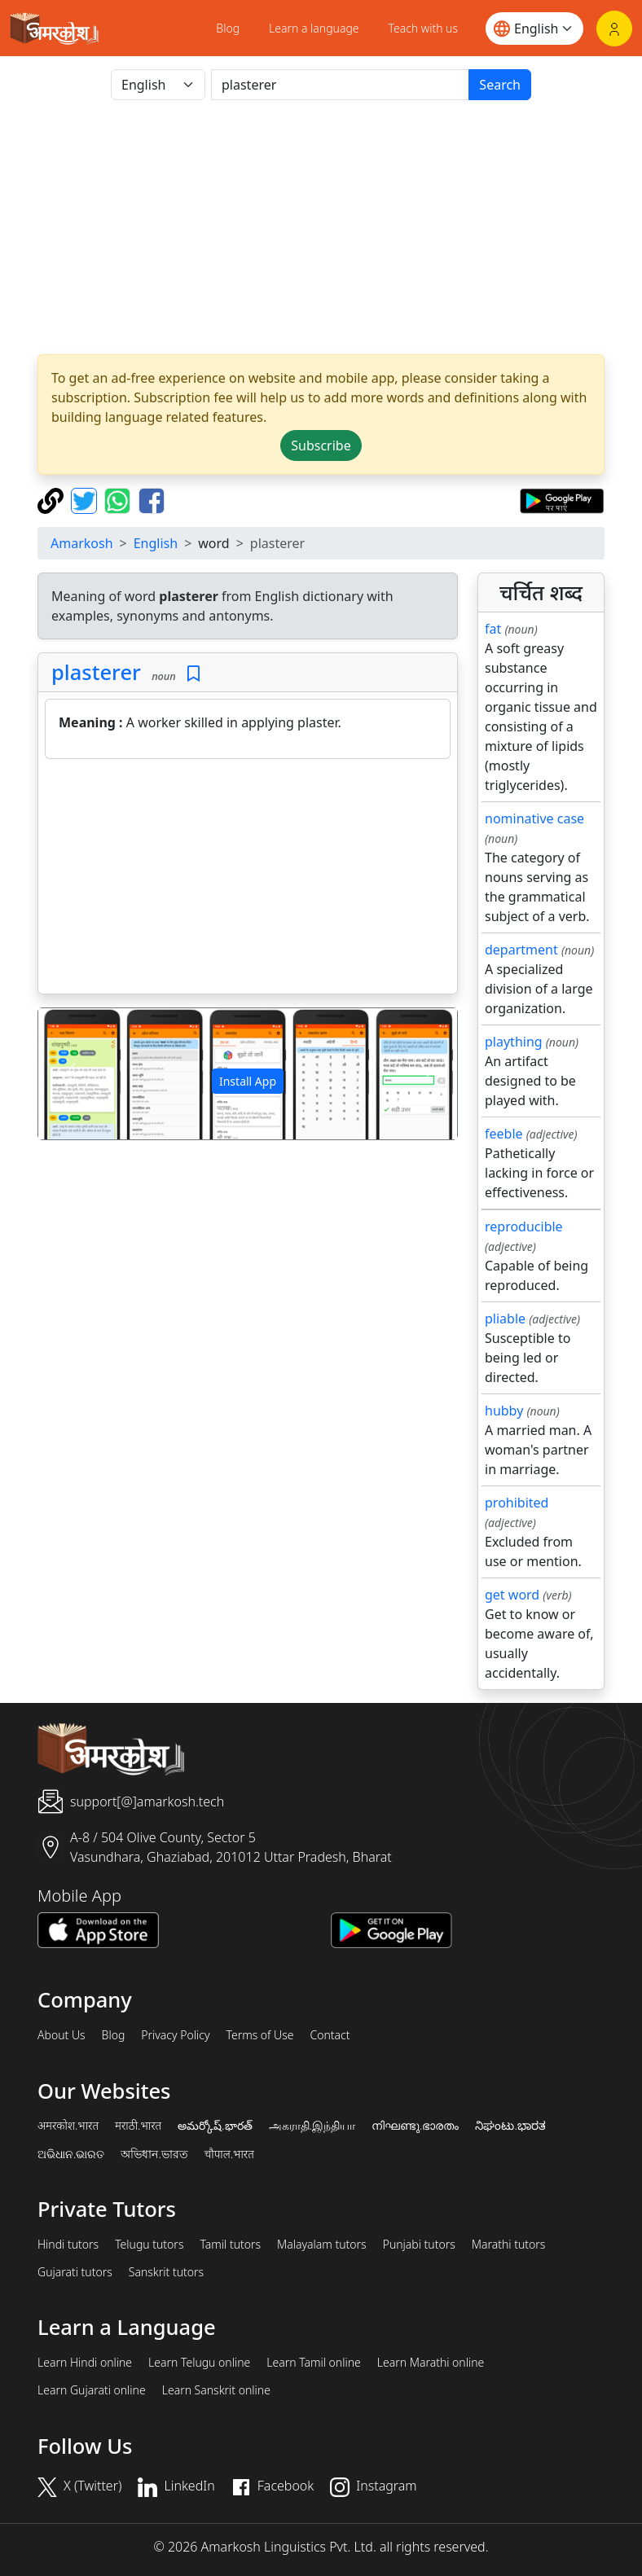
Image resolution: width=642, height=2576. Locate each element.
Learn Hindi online (84, 2362)
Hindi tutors (68, 2244)
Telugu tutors (149, 2244)
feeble (504, 1134)
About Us (61, 2035)
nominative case (534, 818)
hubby (504, 1411)
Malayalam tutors (322, 2244)
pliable (505, 1318)
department (521, 950)
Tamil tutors (230, 2244)
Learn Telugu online (199, 2362)
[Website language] (534, 28)
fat (493, 629)
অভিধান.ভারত (154, 2154)
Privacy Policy (175, 2035)
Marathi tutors (509, 2244)
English (156, 543)
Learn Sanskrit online (216, 2390)
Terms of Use (259, 2035)
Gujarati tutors (74, 2272)
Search (500, 85)
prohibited (516, 1503)
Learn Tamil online (313, 2362)
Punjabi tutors (419, 2244)
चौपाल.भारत (229, 2154)
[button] (69, 1073)
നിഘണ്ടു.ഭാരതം (415, 2125)
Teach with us (423, 28)
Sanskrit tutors (166, 2272)
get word (512, 1595)
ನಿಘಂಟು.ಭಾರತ (510, 2125)
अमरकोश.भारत (68, 2125)
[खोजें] (340, 84)
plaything (514, 1042)
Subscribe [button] (320, 445)
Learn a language (314, 28)
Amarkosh (82, 543)
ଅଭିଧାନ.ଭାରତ (70, 2154)
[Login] (614, 28)
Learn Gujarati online (91, 2390)
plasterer (96, 672)
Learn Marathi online (431, 2362)
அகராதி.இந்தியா (312, 2125)
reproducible (524, 1226)
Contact (330, 2035)
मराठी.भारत (138, 2125)
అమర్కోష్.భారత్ (215, 2125)
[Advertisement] (247, 880)
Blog (228, 28)
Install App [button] (247, 1081)
